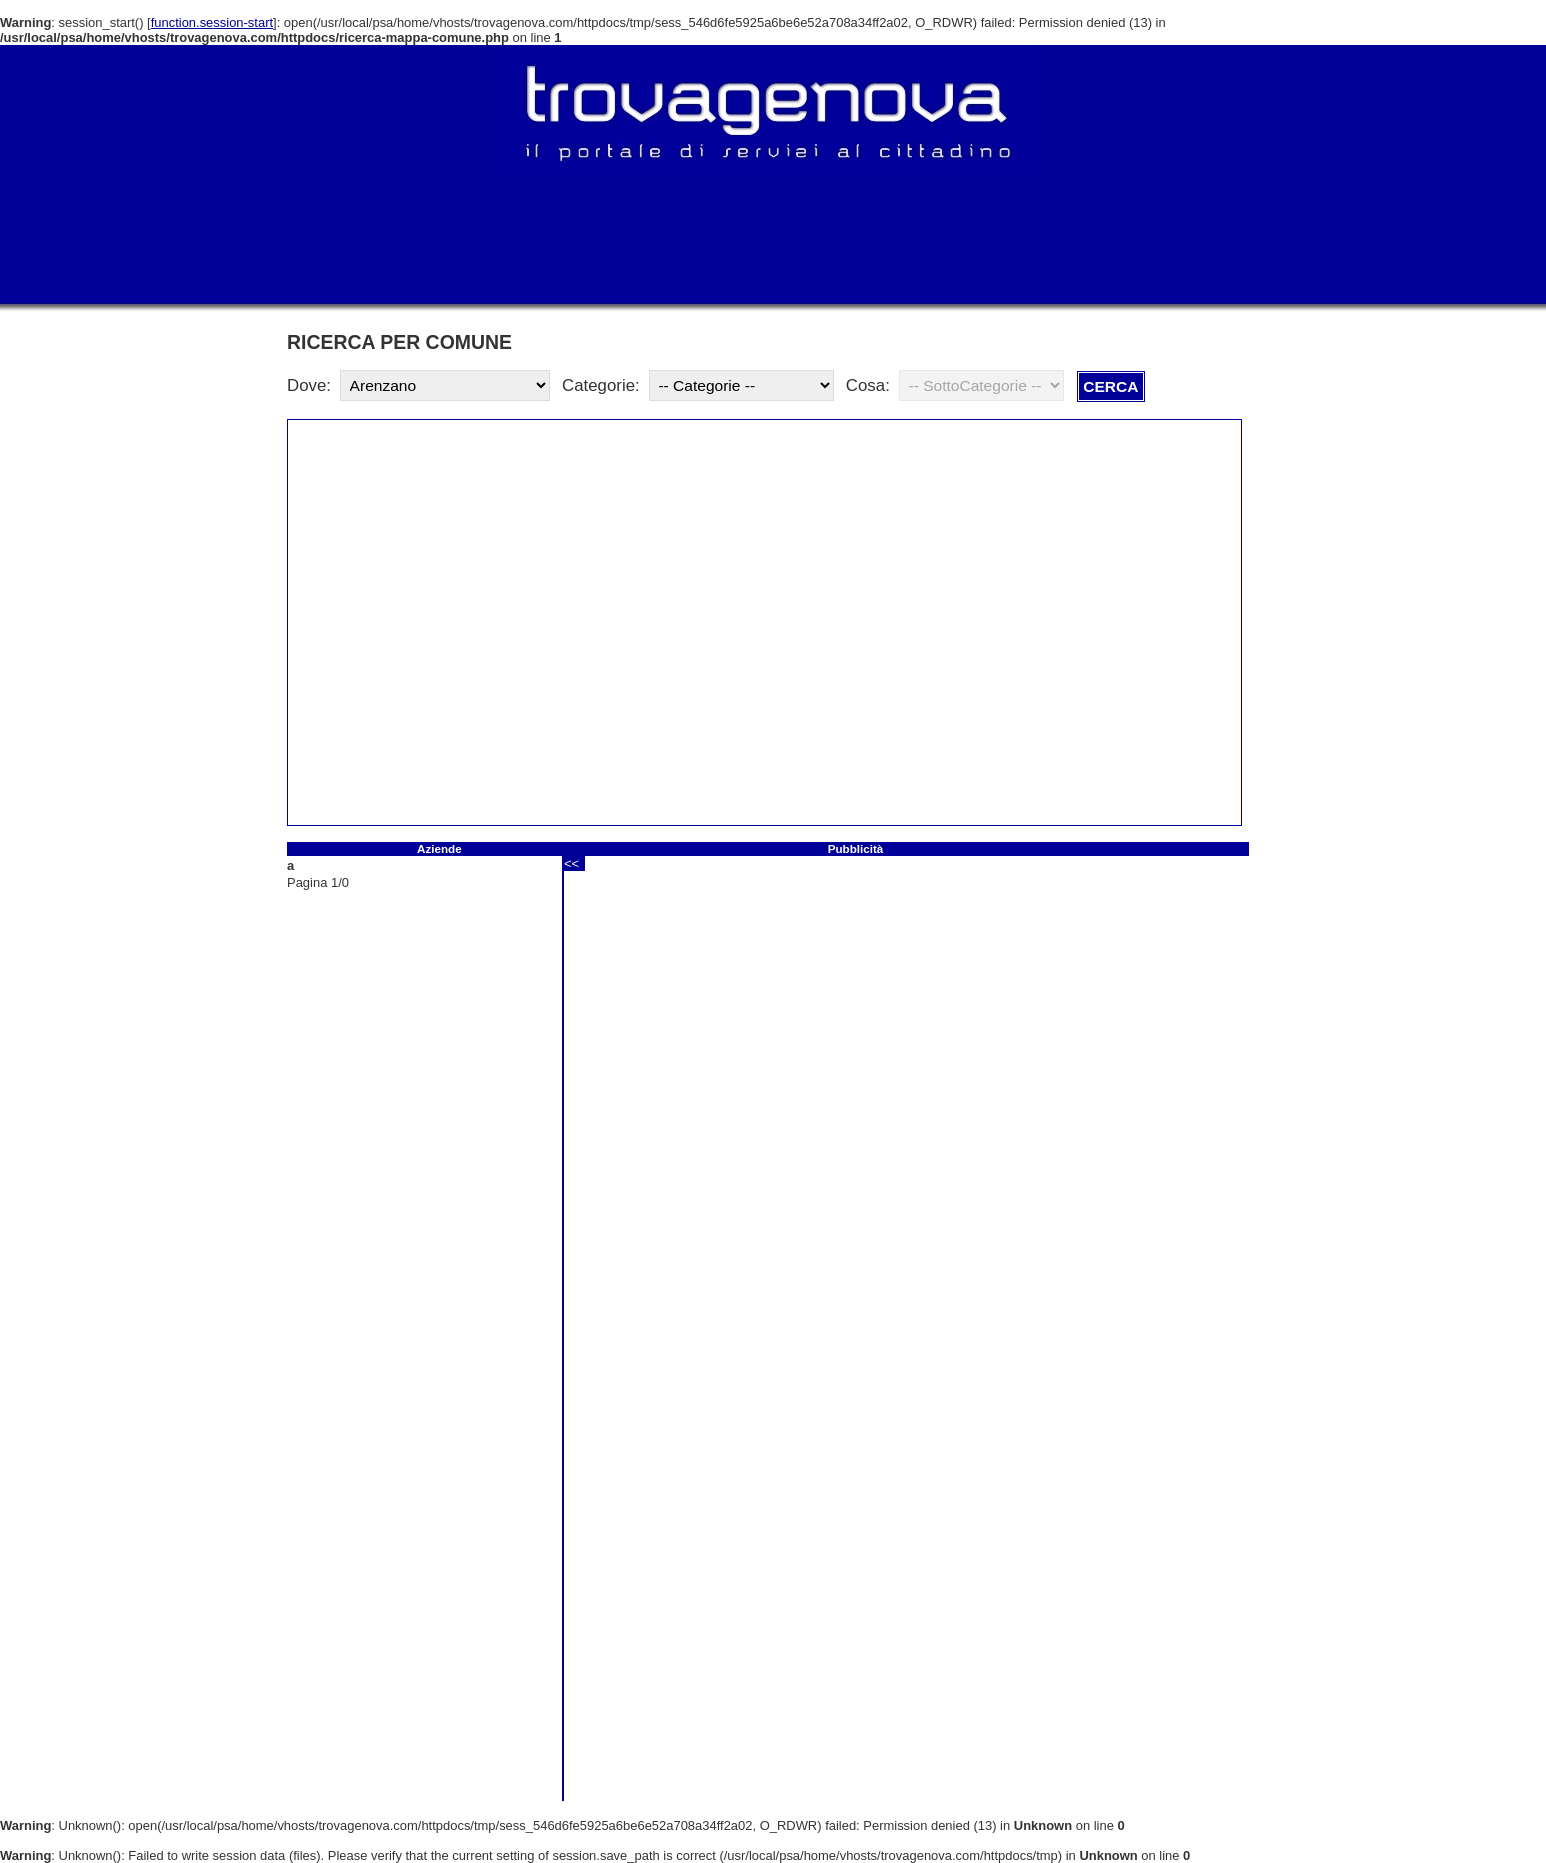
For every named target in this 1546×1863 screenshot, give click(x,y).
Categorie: (601, 385)
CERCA (1110, 386)
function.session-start (212, 22)
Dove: (309, 385)
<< (571, 863)
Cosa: (868, 385)
